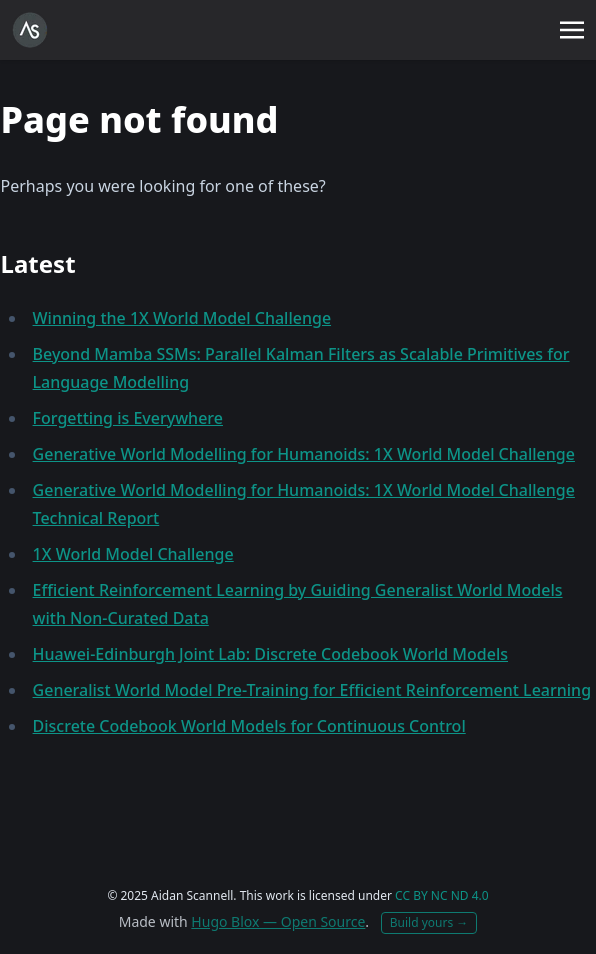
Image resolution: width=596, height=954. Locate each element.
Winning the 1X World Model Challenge (182, 318)
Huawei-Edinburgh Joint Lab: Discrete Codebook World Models (270, 654)
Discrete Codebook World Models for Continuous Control (249, 726)
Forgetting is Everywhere (128, 418)
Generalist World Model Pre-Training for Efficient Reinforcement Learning (312, 690)
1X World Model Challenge (133, 554)
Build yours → (429, 922)
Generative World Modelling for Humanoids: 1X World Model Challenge (304, 454)
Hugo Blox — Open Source (278, 921)
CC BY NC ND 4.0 (442, 895)
